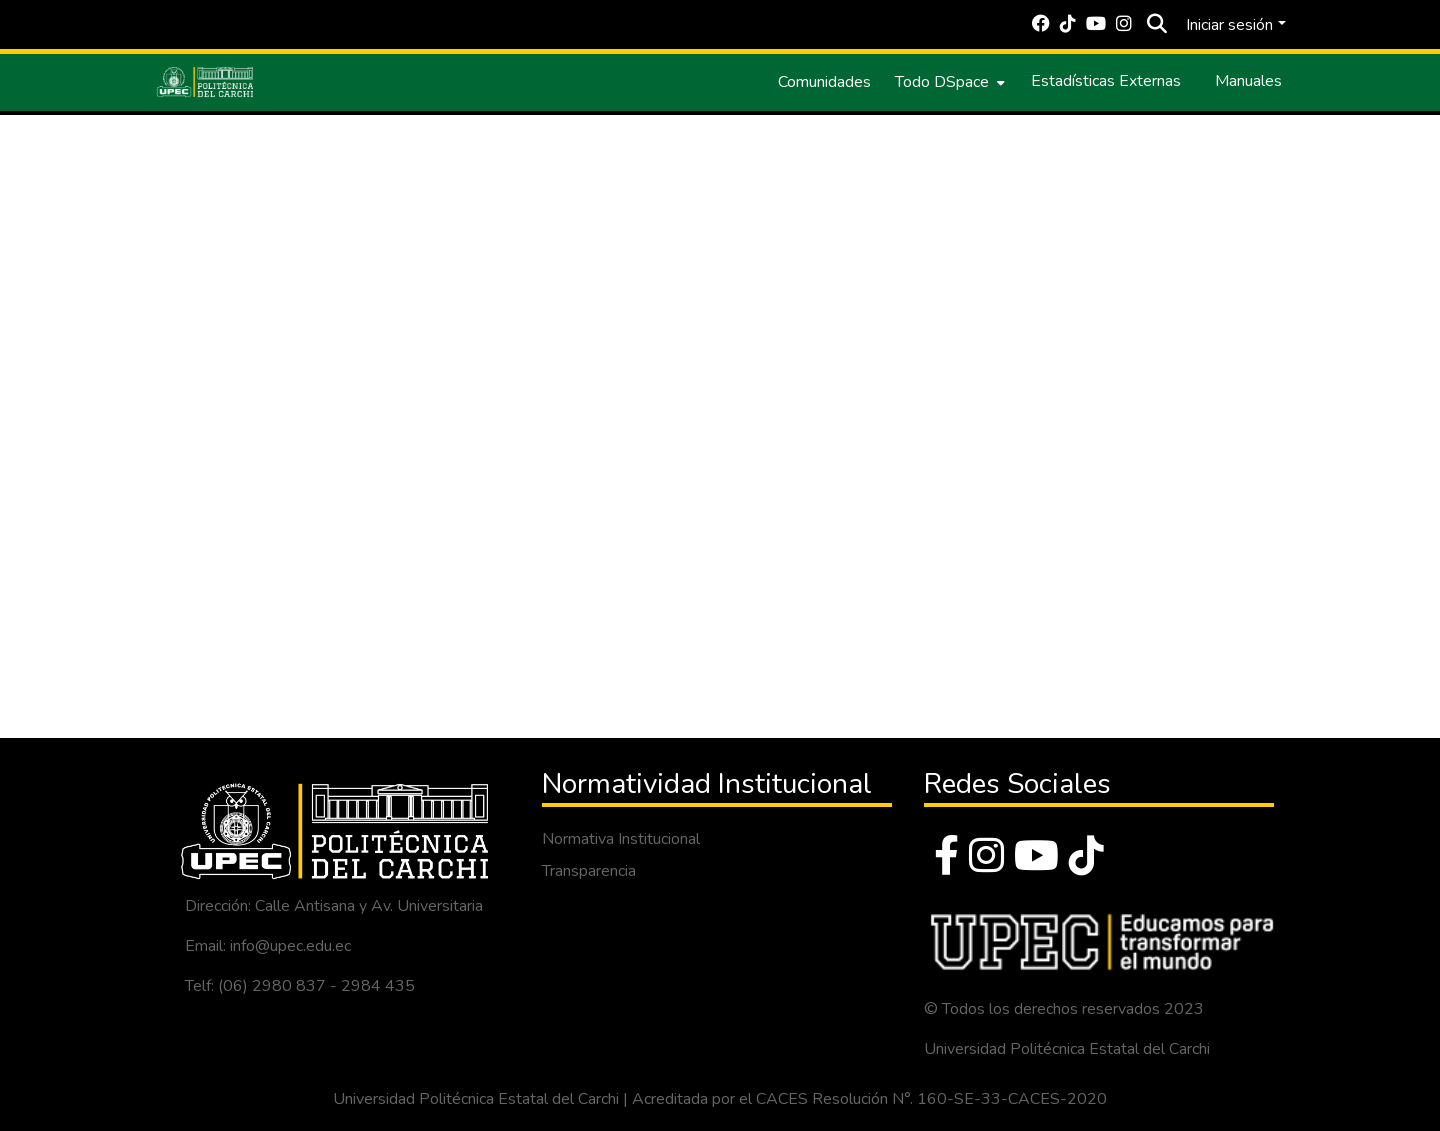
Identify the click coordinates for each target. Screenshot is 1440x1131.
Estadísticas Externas (1106, 81)
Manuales (1248, 81)
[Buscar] (1156, 25)
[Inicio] (205, 82)
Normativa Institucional (621, 839)
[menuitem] (948, 82)
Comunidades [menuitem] (824, 82)
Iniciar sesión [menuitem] (1229, 25)
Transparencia (589, 871)
